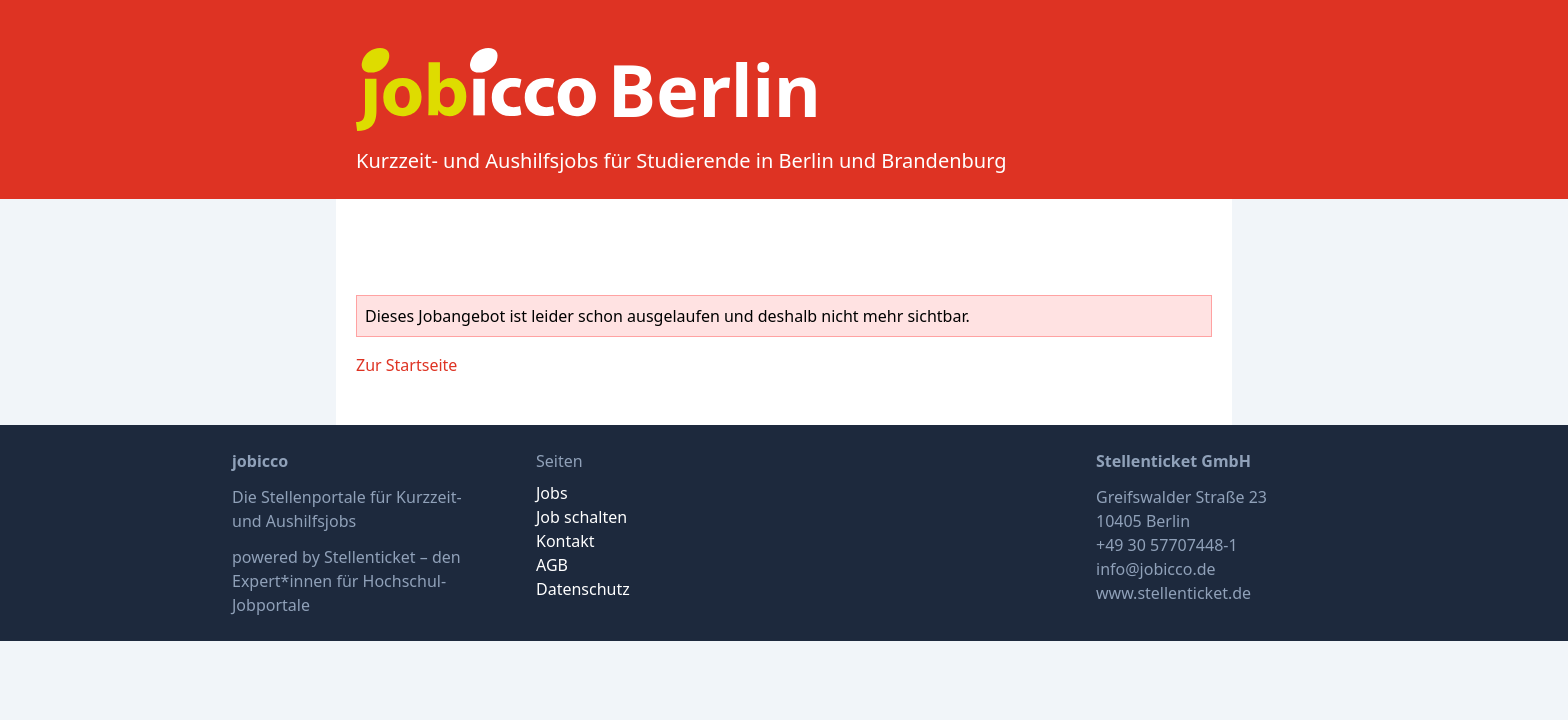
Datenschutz (583, 589)
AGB (552, 565)
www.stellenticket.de (1173, 593)
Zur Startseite (406, 365)
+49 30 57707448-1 (1167, 545)
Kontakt (565, 541)
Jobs (552, 493)
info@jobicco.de (1156, 569)
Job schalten (581, 517)
